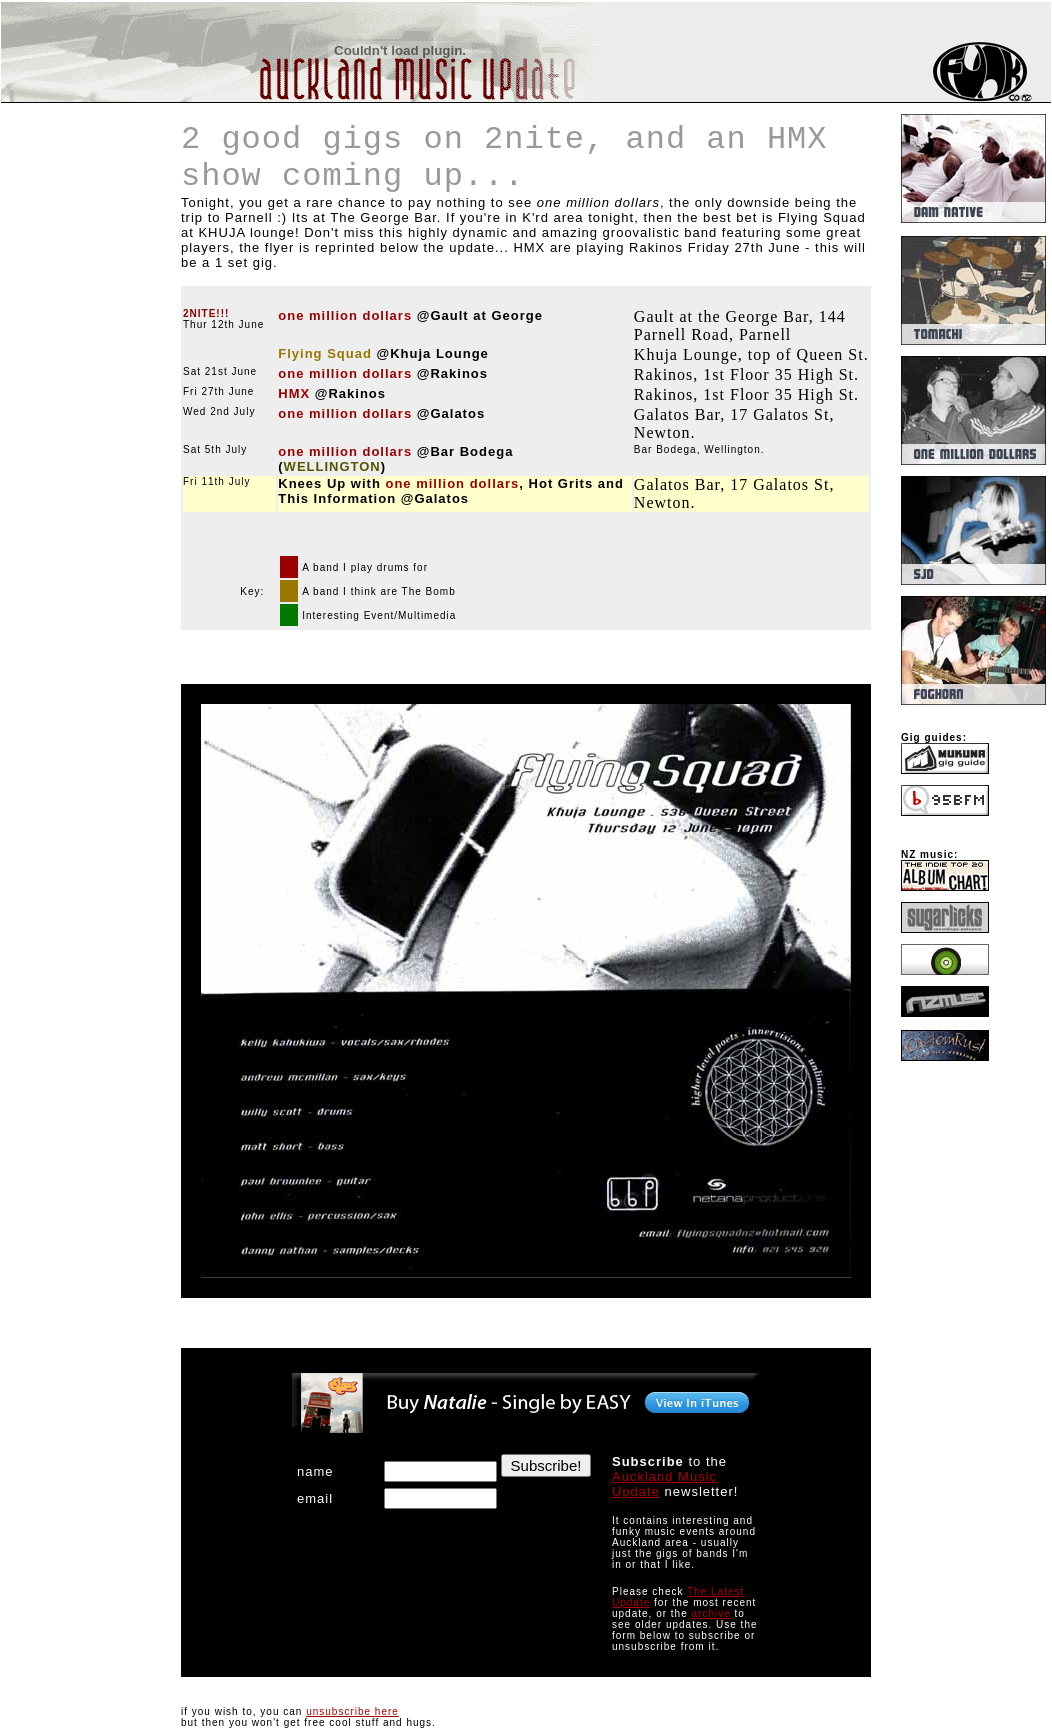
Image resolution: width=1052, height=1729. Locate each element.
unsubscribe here (352, 1711)
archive (711, 1613)
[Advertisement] (61, 224)
